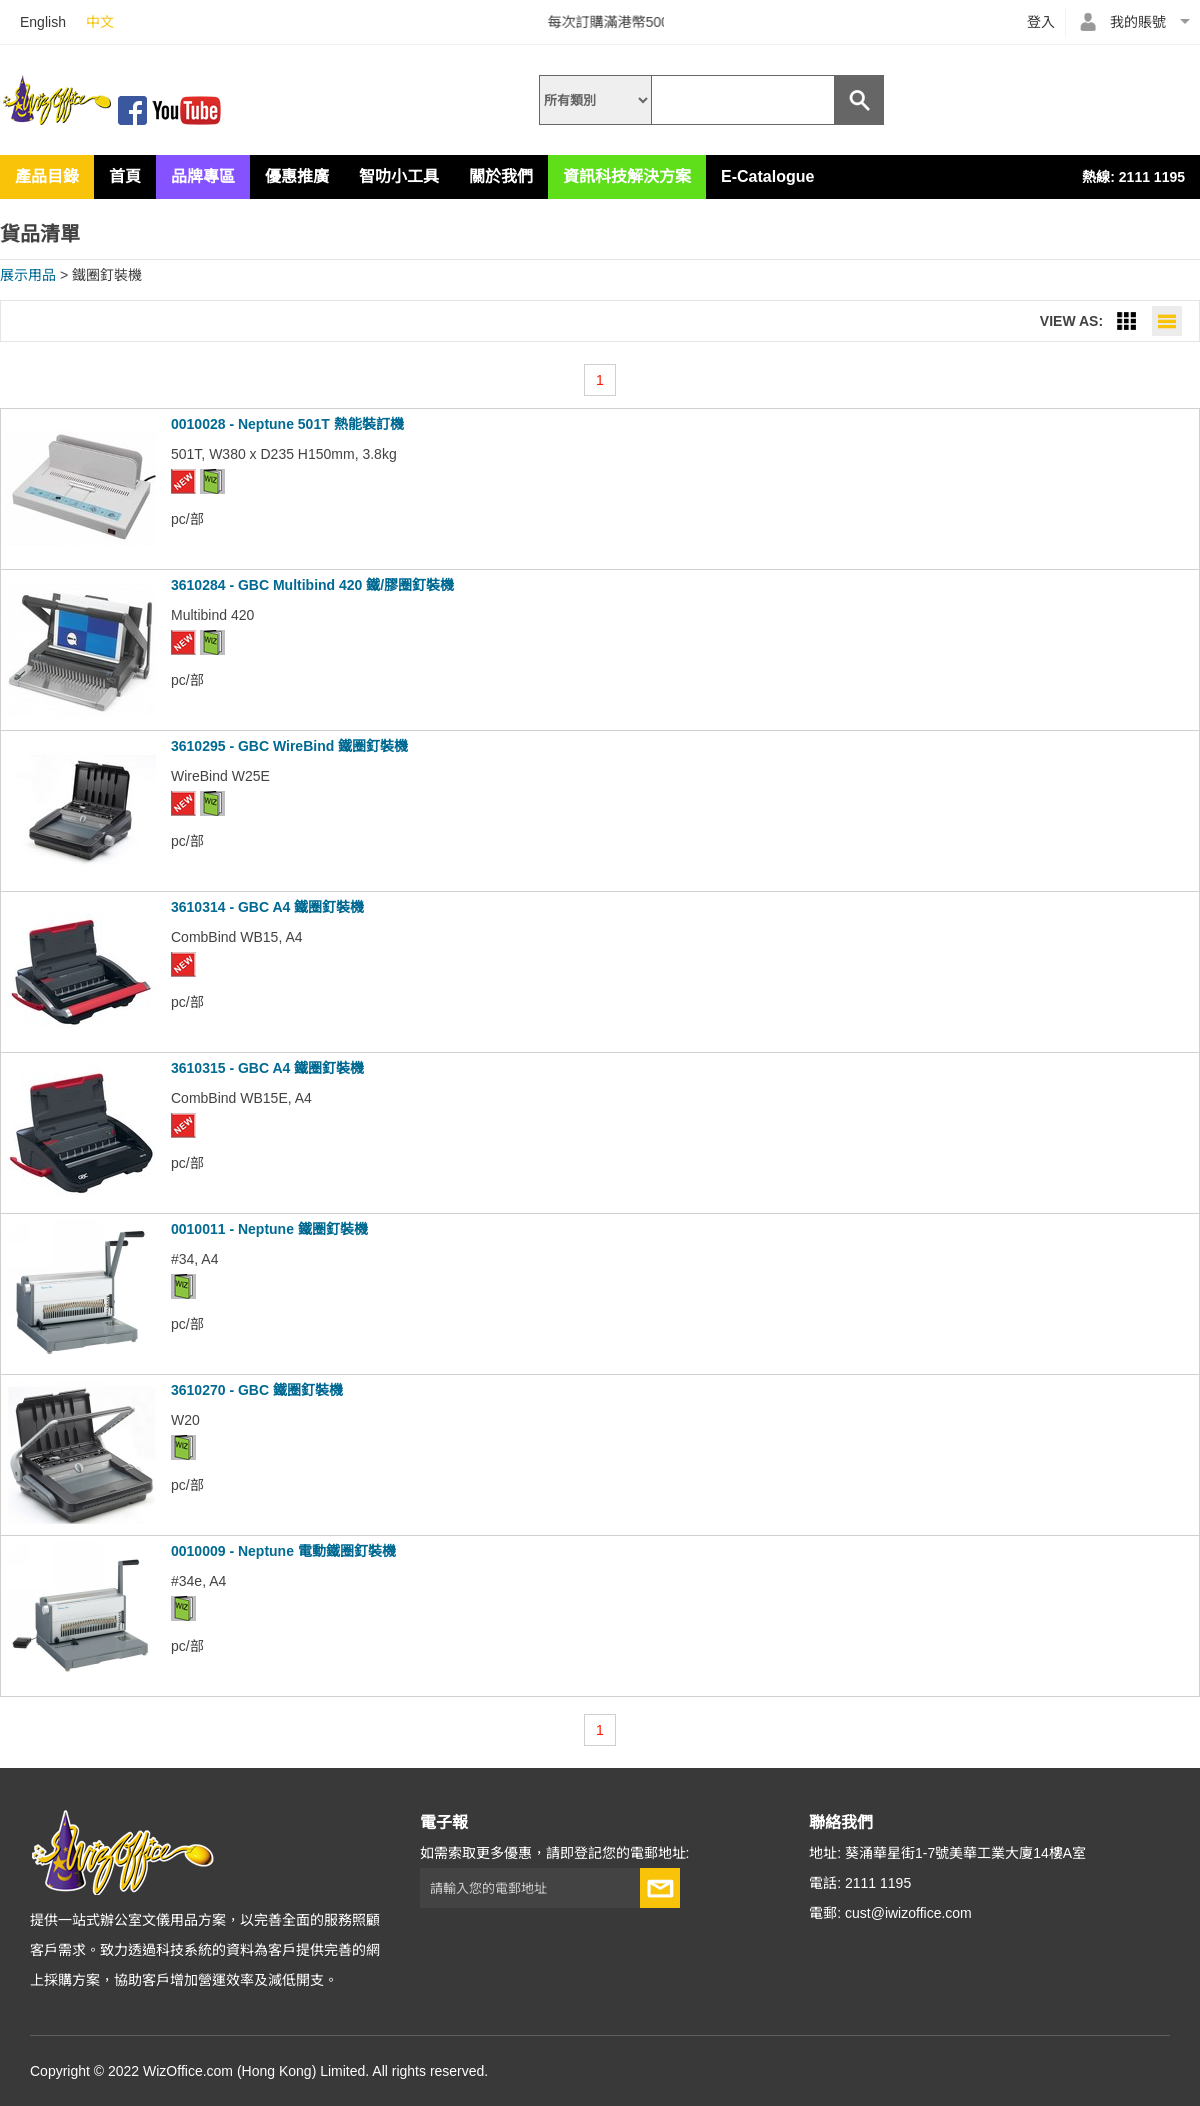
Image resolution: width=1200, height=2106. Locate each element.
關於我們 (501, 176)
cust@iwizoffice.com (908, 1913)
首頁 (125, 176)
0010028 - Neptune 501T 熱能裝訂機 (287, 424)
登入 (1041, 22)
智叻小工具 (399, 176)
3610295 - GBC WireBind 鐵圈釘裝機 (289, 746)
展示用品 (28, 275)
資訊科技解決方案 (627, 176)
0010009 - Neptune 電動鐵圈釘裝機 (283, 1551)
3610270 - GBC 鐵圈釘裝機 (257, 1390)
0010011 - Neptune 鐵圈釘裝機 (269, 1229)
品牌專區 (203, 176)
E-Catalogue (767, 176)
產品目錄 (47, 176)
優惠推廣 (297, 176)
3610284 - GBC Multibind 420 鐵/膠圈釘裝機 (312, 585)
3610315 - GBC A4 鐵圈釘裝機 (267, 1068)
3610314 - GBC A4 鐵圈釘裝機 (267, 907)
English (43, 22)
